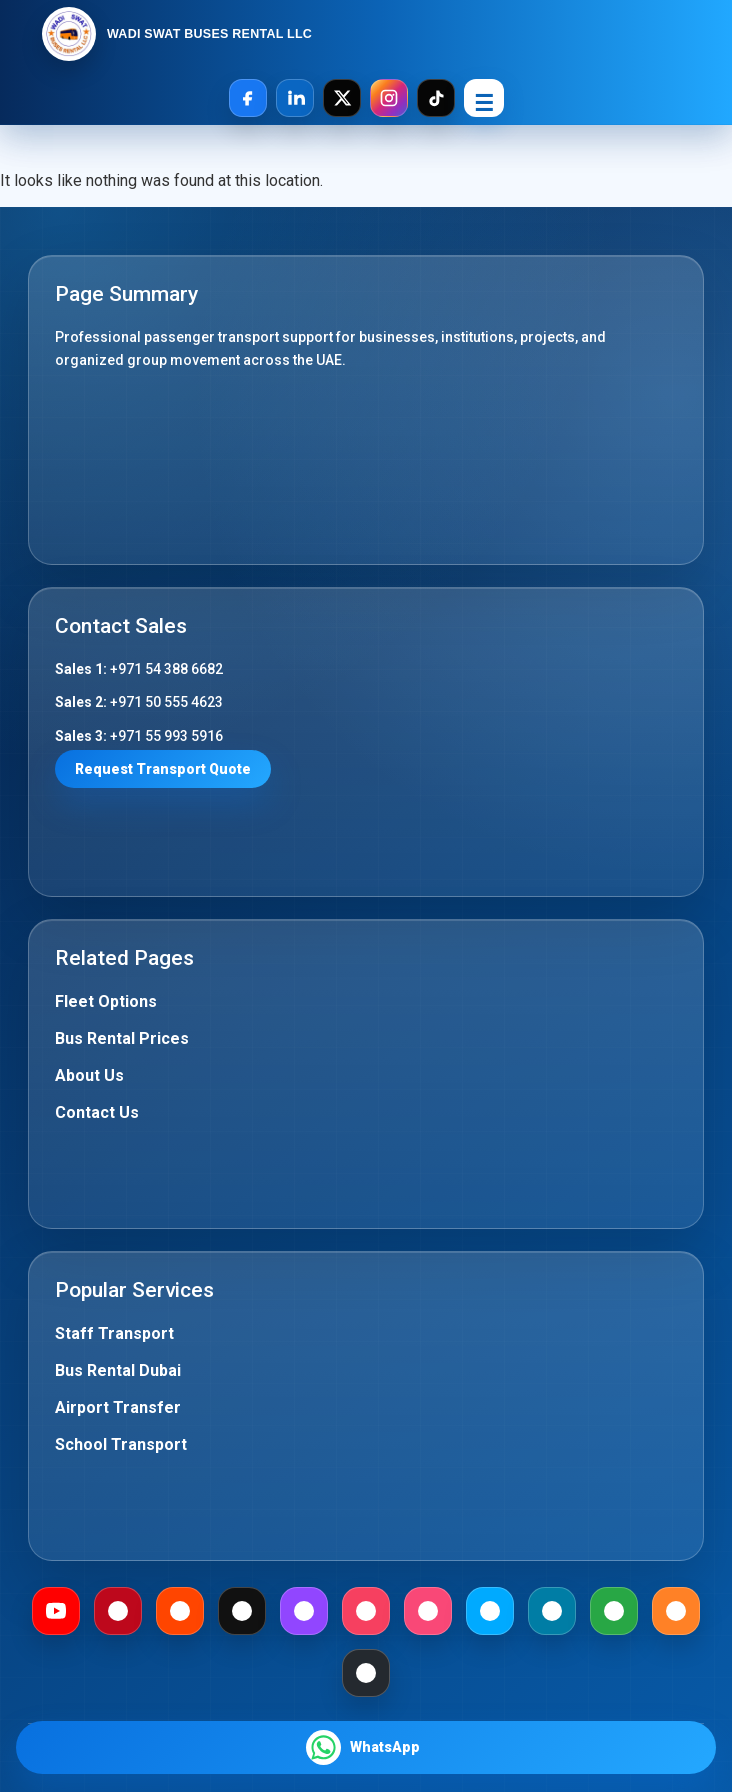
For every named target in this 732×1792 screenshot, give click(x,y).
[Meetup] (366, 1611)
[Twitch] (304, 1611)
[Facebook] (248, 98)
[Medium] (242, 1611)
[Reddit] (180, 1611)
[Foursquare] (428, 1611)
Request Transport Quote (163, 769)
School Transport (121, 1444)
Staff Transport (114, 1333)
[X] (342, 98)
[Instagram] (389, 98)
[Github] (366, 1673)
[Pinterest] (118, 1611)
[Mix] (676, 1611)
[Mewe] (552, 1611)
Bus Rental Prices (122, 1038)
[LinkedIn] (295, 98)
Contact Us (97, 1112)
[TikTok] (436, 98)
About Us (89, 1075)
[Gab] (614, 1611)
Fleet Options (106, 1001)
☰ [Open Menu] (484, 103)
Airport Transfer (118, 1407)
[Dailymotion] (490, 1611)
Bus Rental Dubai (118, 1370)
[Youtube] (56, 1611)
